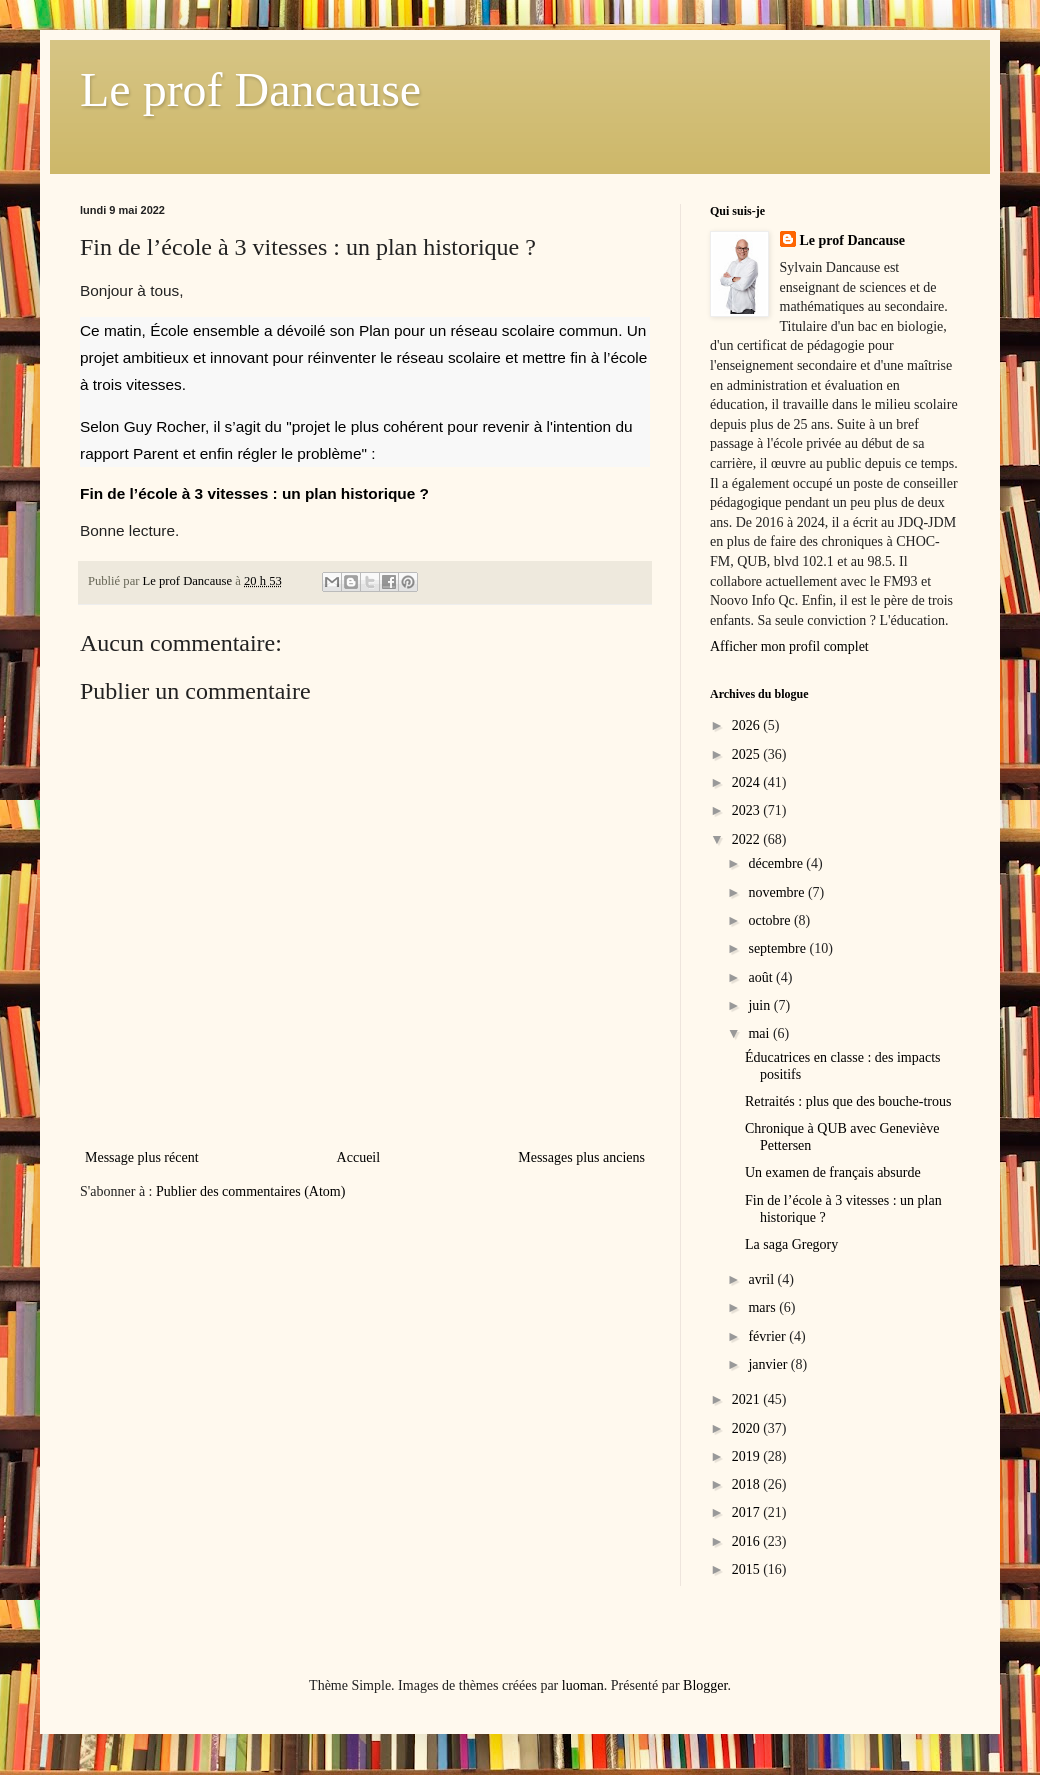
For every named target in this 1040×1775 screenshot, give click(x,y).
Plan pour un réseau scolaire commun (488, 330)
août (762, 977)
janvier (769, 1364)
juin (760, 1005)
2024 (748, 782)
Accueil (359, 1157)
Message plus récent (142, 1157)
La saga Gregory (791, 1244)
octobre (770, 920)
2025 (748, 754)
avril (762, 1279)
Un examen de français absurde (833, 1172)
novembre (777, 892)
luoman (583, 1685)
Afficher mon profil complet (789, 646)
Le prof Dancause (250, 89)
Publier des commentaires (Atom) (250, 1191)
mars (763, 1307)
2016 (748, 1541)
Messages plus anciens (581, 1157)
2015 (748, 1569)
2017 (748, 1512)
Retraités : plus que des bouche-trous (848, 1101)
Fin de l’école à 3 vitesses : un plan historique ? (256, 493)
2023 (748, 810)
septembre (778, 948)
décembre (777, 863)
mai (760, 1033)
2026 (748, 725)
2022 (748, 839)
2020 (748, 1428)
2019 (748, 1456)
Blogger (705, 1685)
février (768, 1336)
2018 (748, 1484)
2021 (748, 1399)
